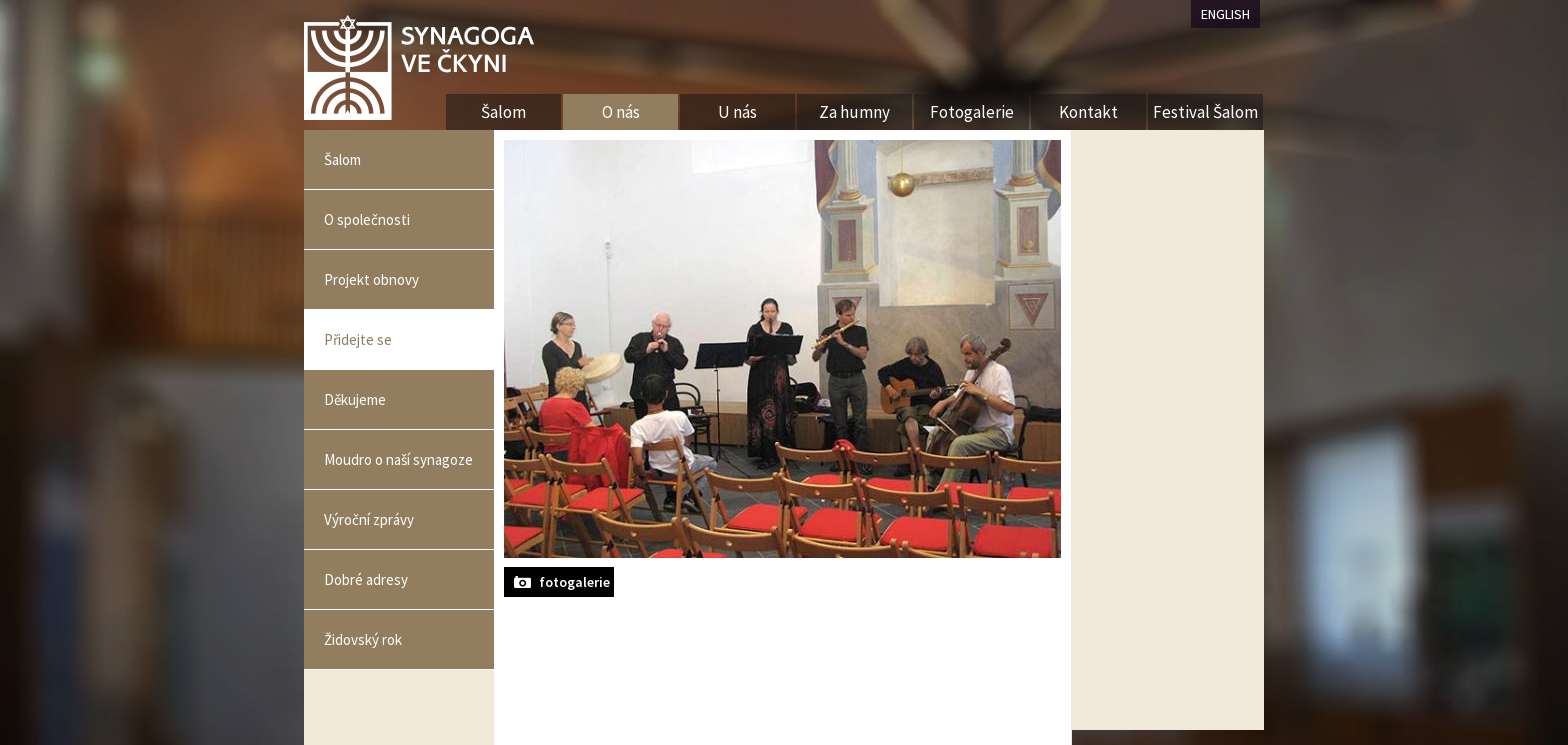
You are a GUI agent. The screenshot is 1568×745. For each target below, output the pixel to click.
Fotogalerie (972, 112)
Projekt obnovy (371, 279)
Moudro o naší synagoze (398, 459)
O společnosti (367, 219)
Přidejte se (358, 339)
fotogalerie (574, 582)
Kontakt (1088, 112)
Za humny (854, 112)
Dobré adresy (366, 579)
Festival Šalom (1205, 112)
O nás (621, 112)
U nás (737, 112)
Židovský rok (363, 639)
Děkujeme (355, 399)
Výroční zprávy (369, 519)
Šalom (342, 159)
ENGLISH (1225, 14)
